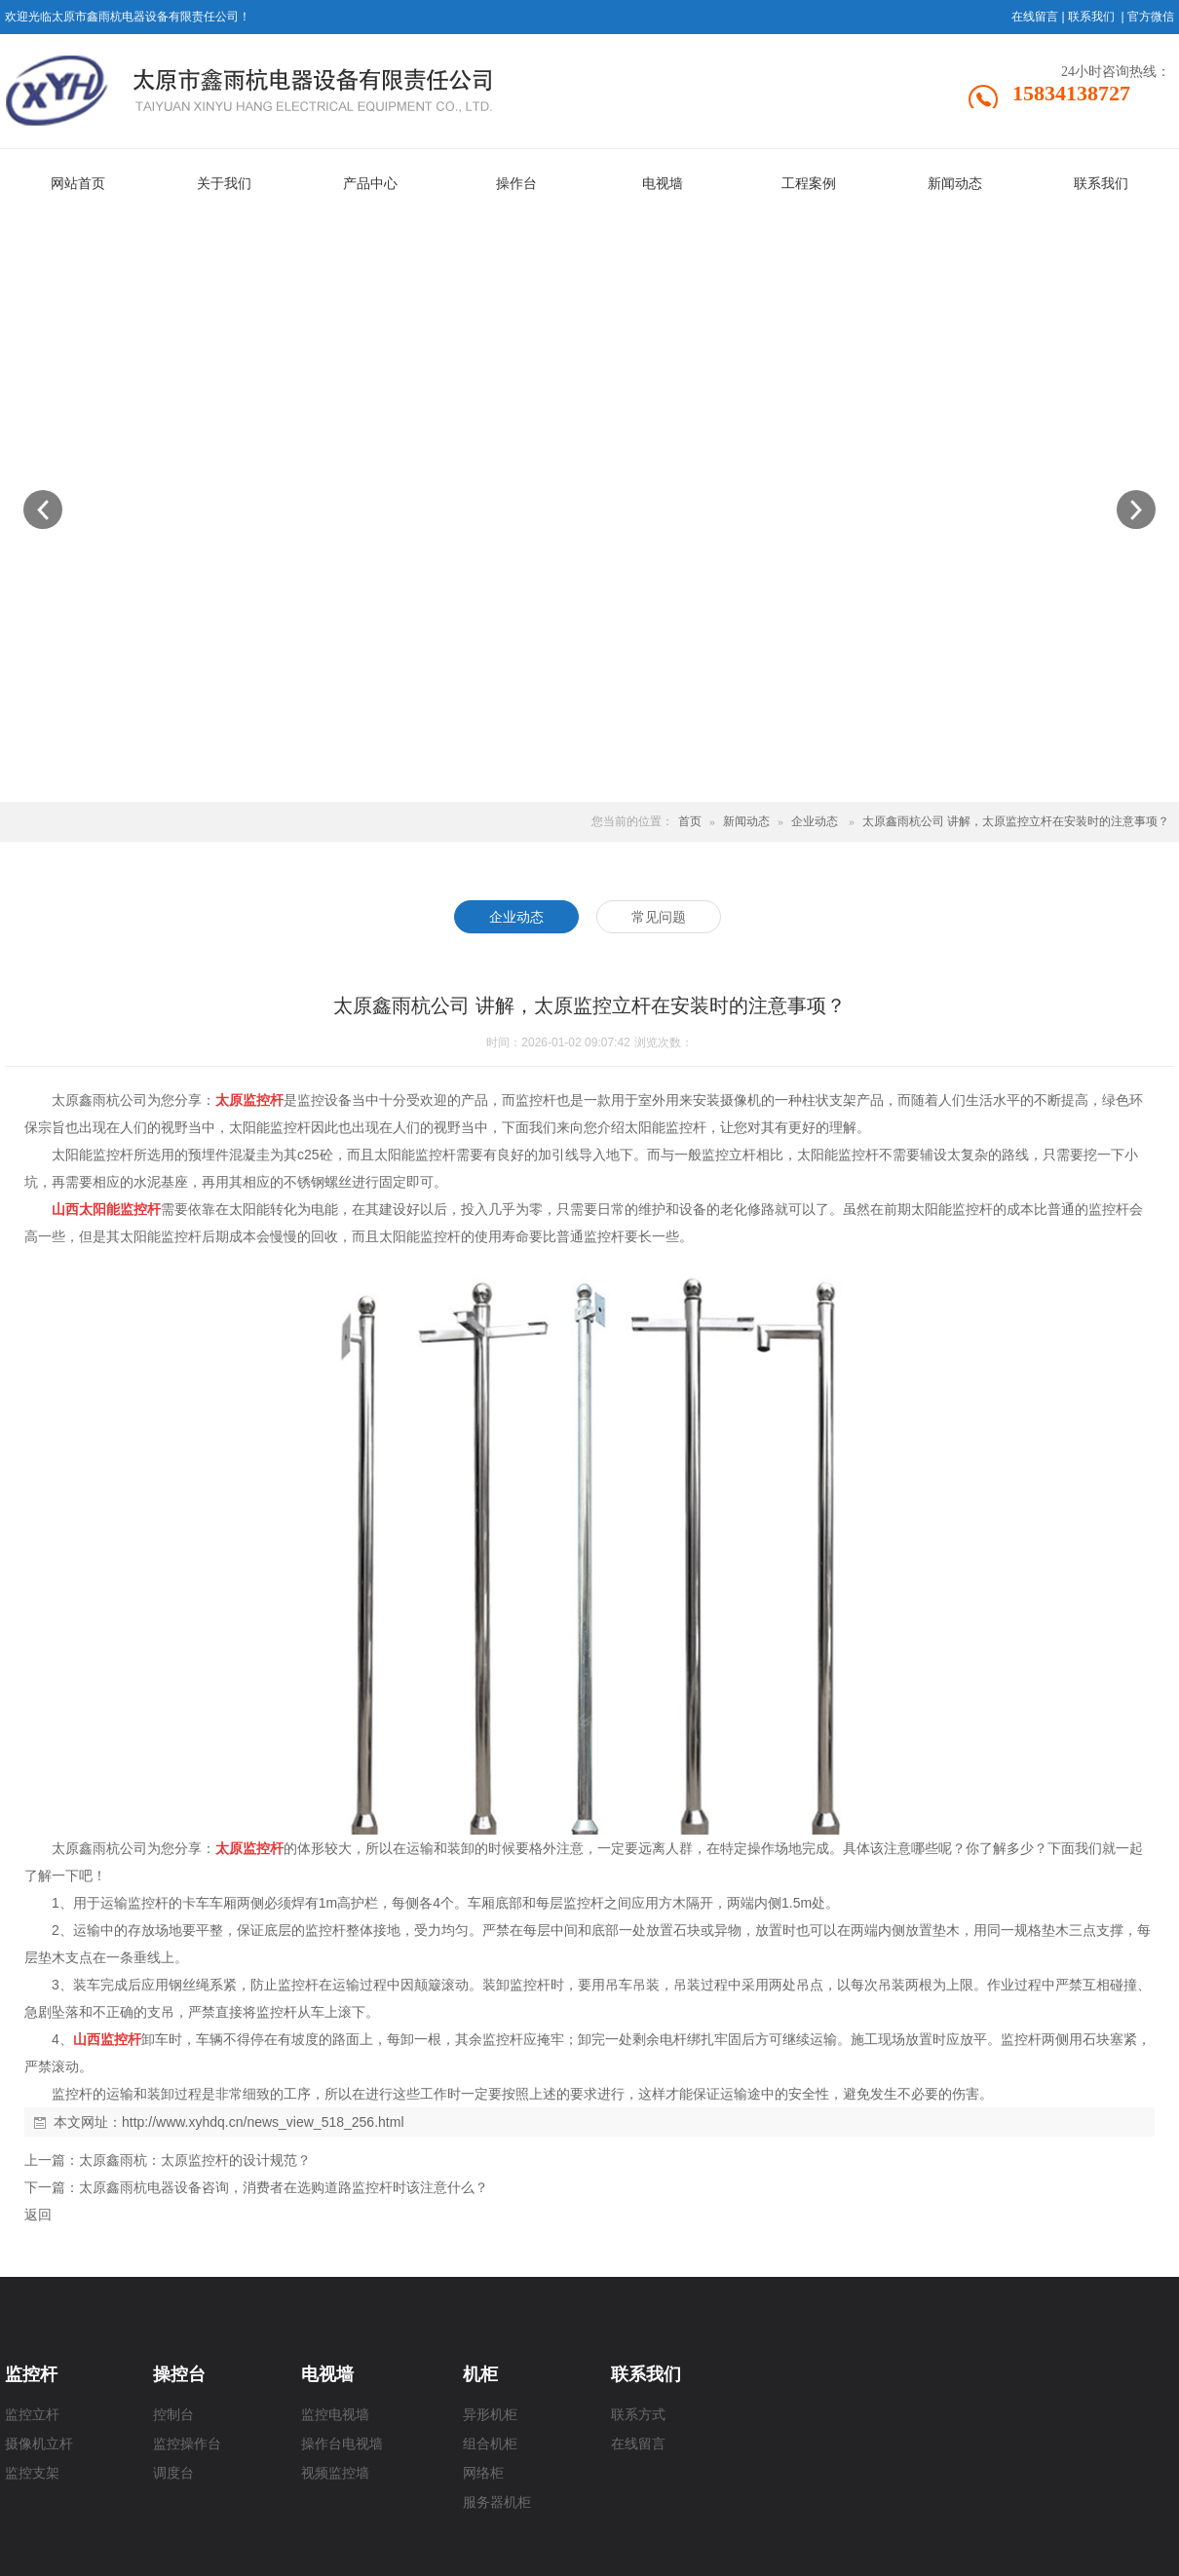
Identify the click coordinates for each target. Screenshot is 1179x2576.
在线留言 (1034, 16)
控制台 (173, 2414)
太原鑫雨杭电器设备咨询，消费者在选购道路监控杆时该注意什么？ (283, 2187)
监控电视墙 (335, 2414)
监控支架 (32, 2473)
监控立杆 (32, 2414)
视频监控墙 (335, 2473)
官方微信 (1150, 16)
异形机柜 (490, 2414)
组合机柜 (490, 2444)
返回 (38, 2214)
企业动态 (814, 821)
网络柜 (483, 2473)
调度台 (173, 2473)
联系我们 (1091, 16)
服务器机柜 (497, 2502)
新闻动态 (746, 821)
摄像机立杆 (39, 2444)
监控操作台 (187, 2444)
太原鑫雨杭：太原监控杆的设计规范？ (195, 2160)
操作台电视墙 (342, 2444)
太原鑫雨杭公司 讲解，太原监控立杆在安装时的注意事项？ (1015, 821)
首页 (690, 821)
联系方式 (638, 2414)
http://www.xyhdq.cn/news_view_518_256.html (263, 2122)
